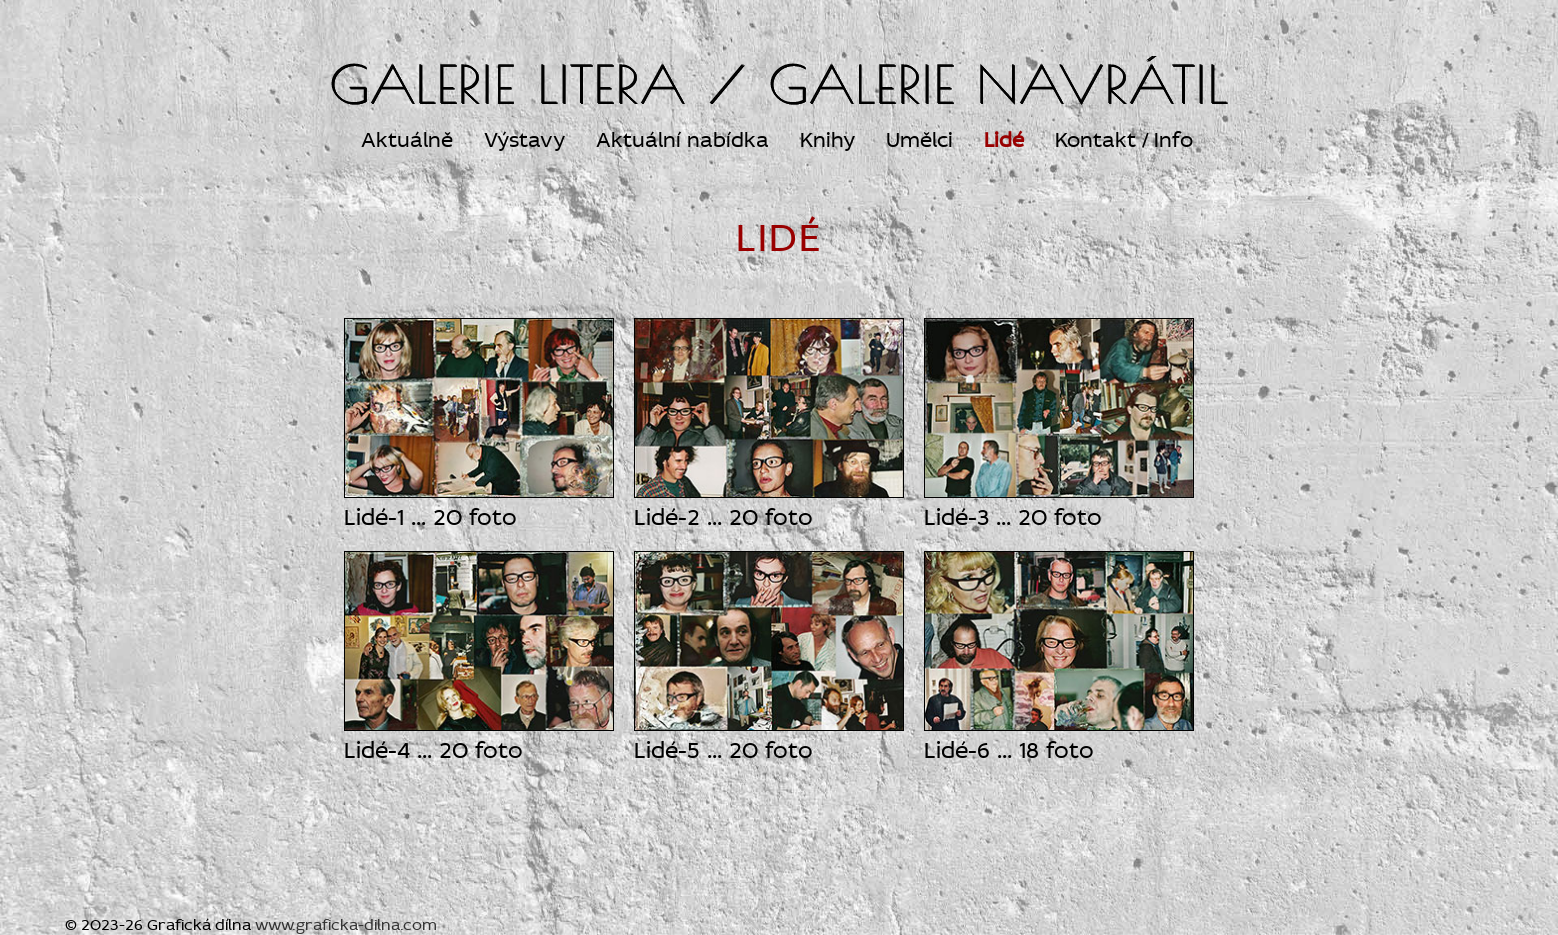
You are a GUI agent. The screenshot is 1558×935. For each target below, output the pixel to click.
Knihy (827, 140)
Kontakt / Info (1124, 140)
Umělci (919, 140)
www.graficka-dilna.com (346, 924)
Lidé (1004, 140)
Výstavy (524, 140)
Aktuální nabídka (682, 140)
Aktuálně (407, 140)
